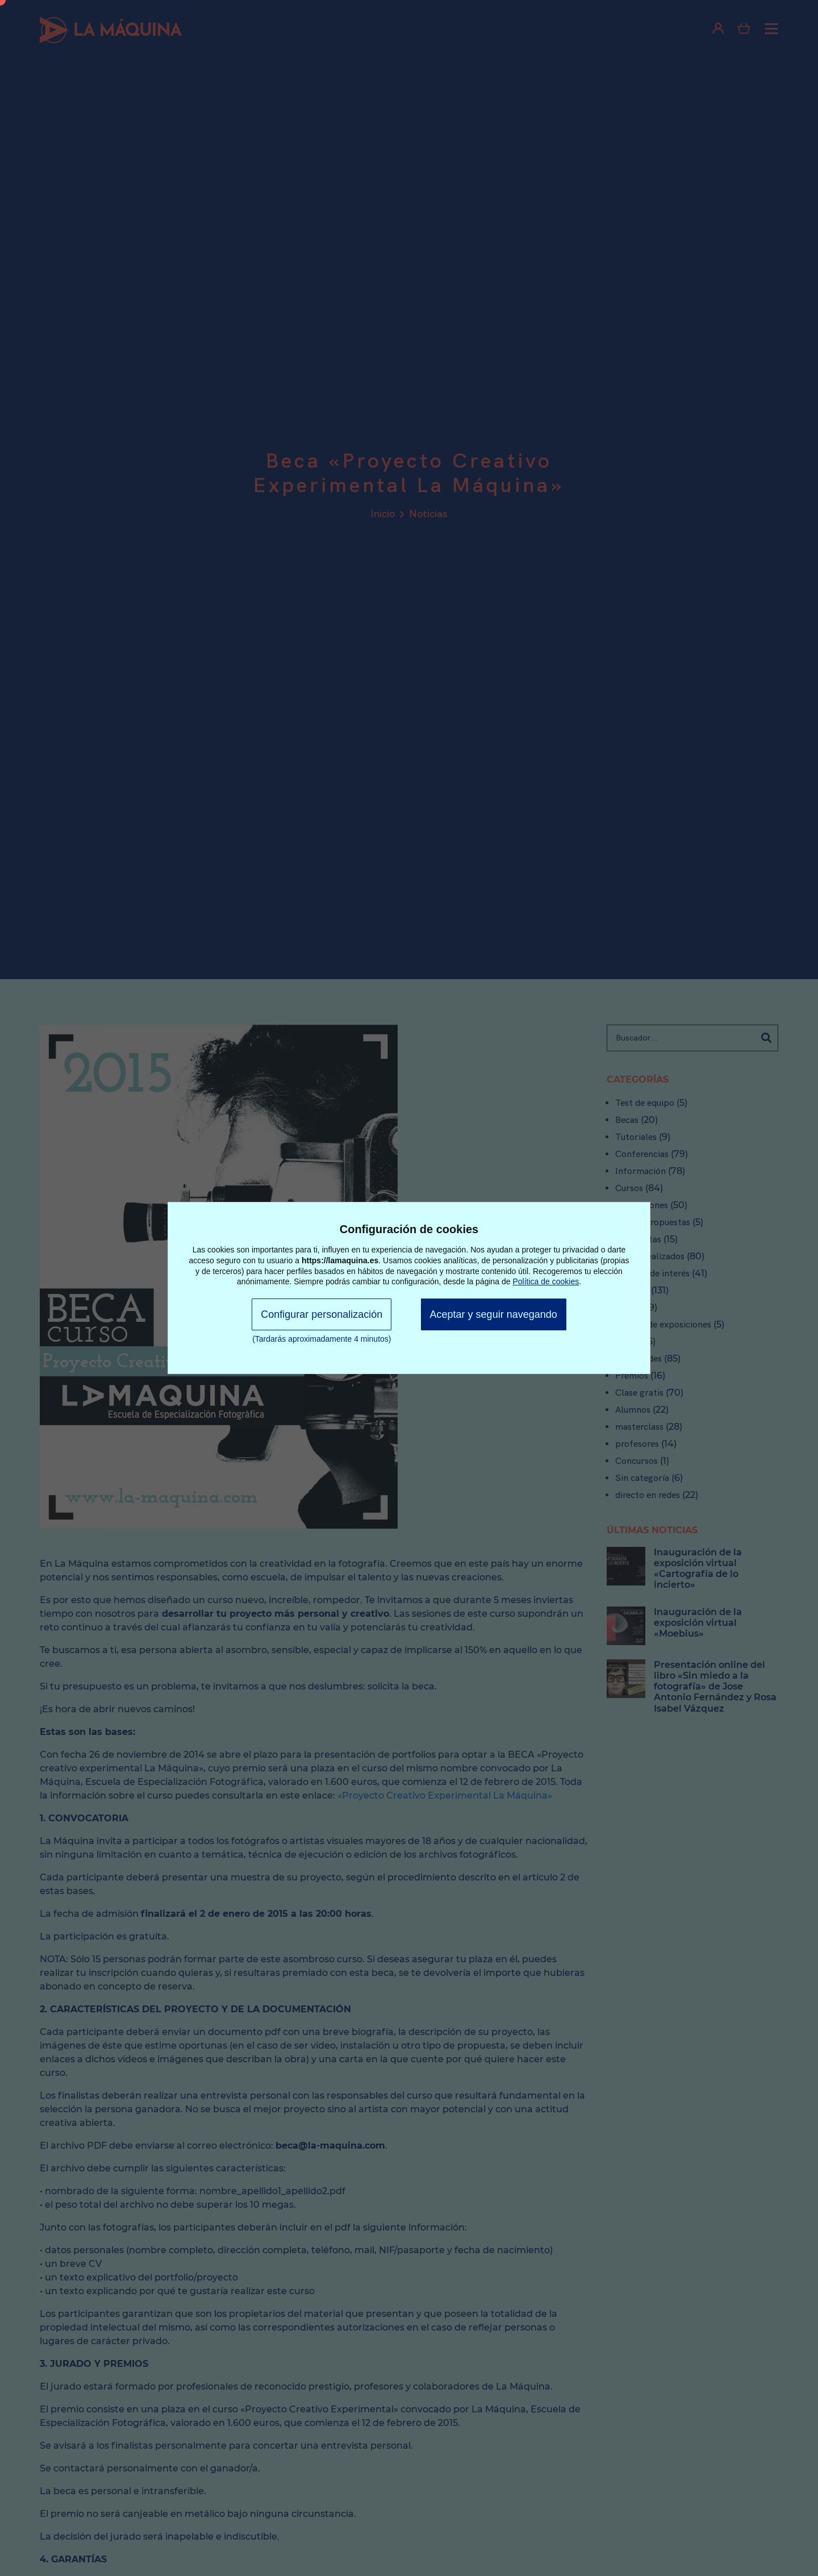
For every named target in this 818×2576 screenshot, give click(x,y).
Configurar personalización (321, 1314)
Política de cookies (546, 1281)
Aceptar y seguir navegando (493, 1314)
